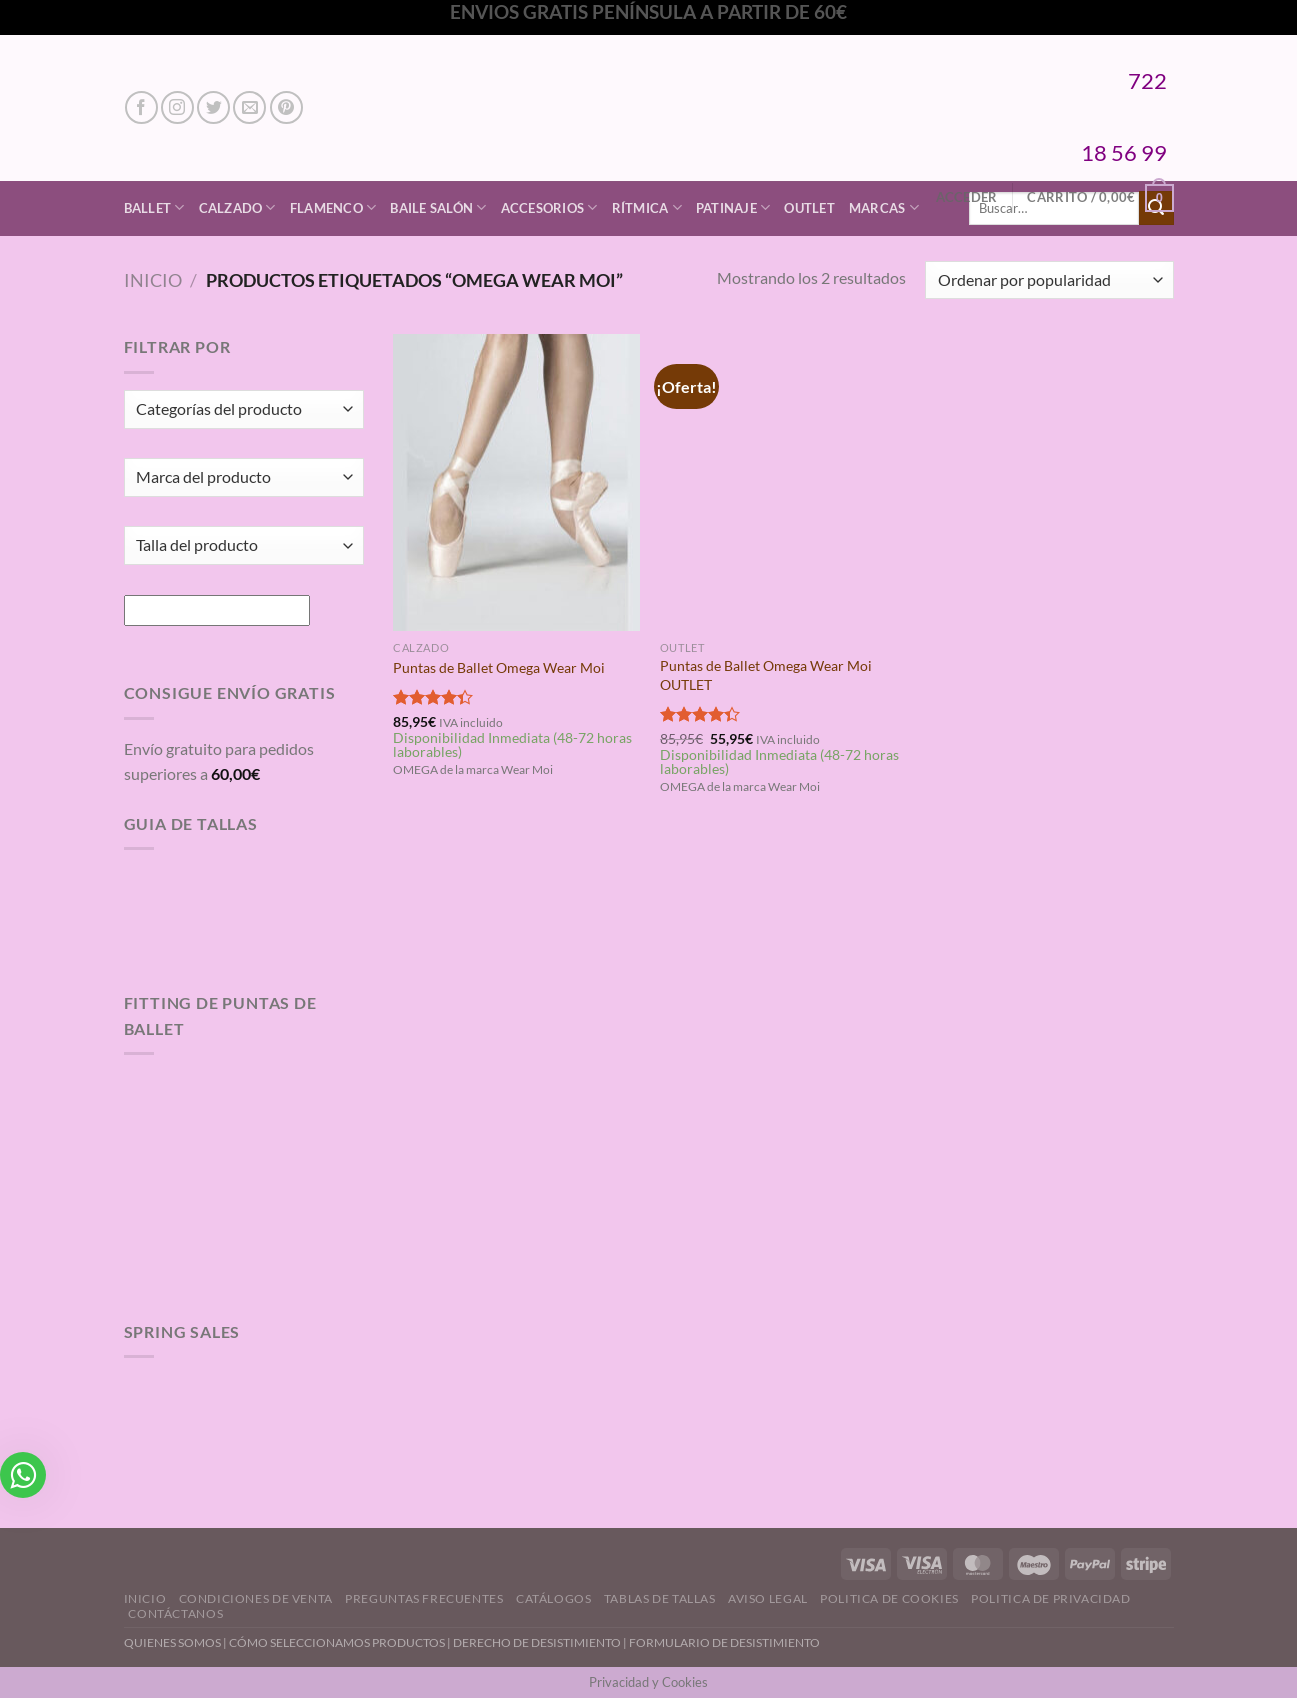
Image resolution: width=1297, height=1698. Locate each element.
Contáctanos (175, 1613)
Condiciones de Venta (256, 1598)
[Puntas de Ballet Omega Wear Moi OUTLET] (783, 482)
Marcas (884, 207)
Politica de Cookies (889, 1598)
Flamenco (333, 207)
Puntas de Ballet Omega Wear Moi (499, 667)
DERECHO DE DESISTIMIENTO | (541, 1642)
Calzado (237, 207)
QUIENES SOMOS (172, 1642)
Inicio (153, 280)
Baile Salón (438, 207)
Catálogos (554, 1598)
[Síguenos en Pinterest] (286, 107)
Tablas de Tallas (660, 1598)
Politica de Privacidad (1050, 1598)
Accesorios (549, 207)
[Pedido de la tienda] (1049, 280)
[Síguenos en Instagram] (177, 107)
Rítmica (647, 207)
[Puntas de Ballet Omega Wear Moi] (516, 482)
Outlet (809, 208)
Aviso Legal (768, 1598)
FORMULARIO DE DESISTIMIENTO (724, 1642)
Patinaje (733, 207)
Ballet (154, 207)
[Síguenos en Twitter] (213, 107)
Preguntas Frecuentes (424, 1598)
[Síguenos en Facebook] (141, 107)
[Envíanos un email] (249, 107)
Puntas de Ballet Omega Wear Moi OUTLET (766, 675)
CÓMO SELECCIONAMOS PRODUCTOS (337, 1642)
